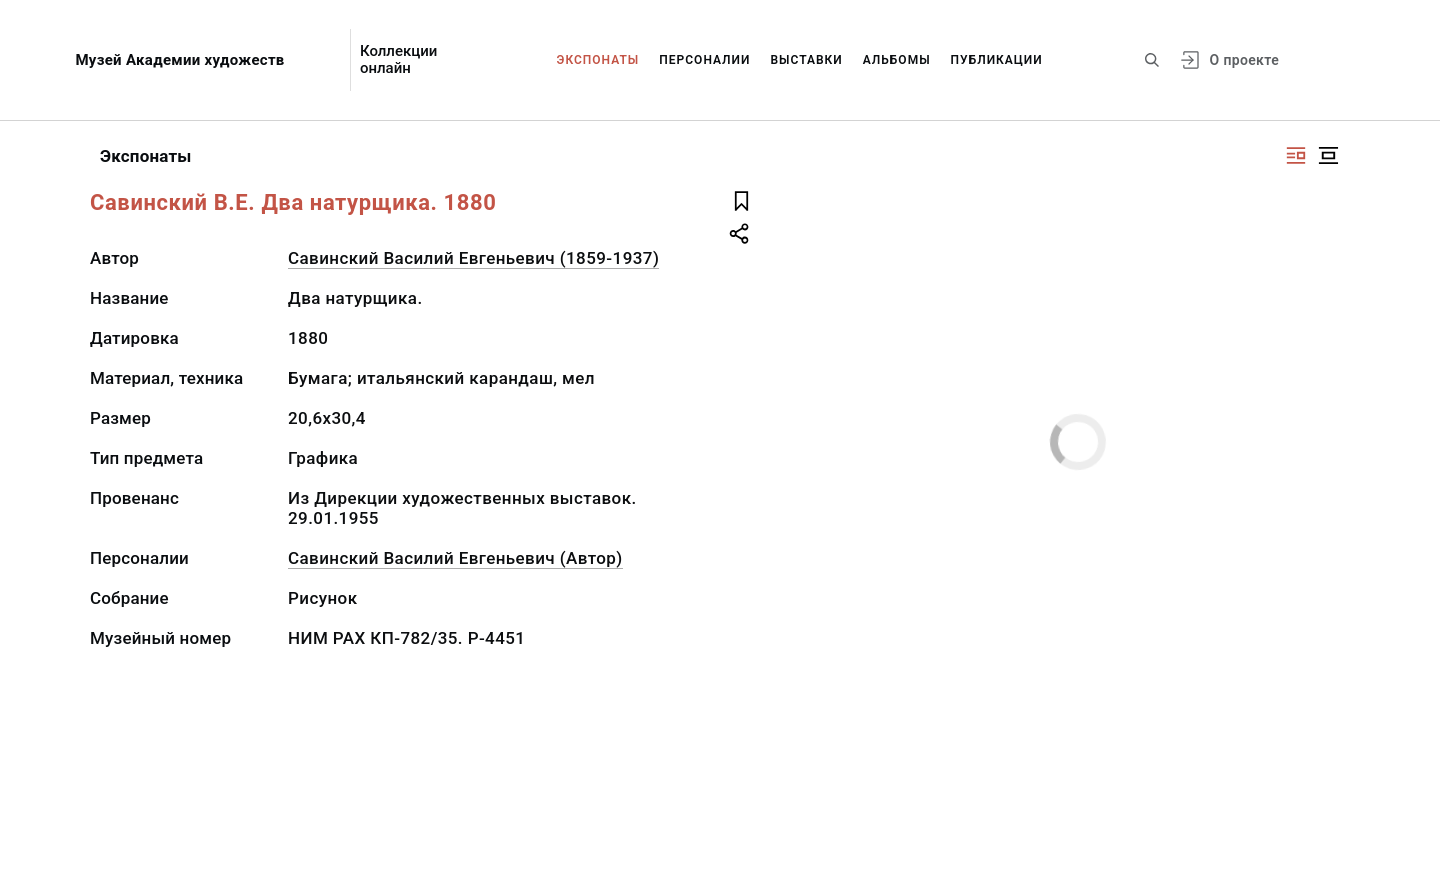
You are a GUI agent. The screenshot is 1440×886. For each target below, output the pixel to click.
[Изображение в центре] (1328, 155)
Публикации (997, 60)
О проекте (1244, 60)
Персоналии (704, 60)
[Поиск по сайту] (1152, 60)
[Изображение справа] (1296, 155)
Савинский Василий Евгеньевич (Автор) (455, 558)
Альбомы (897, 60)
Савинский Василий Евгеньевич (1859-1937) (473, 258)
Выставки (806, 60)
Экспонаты (598, 60)
